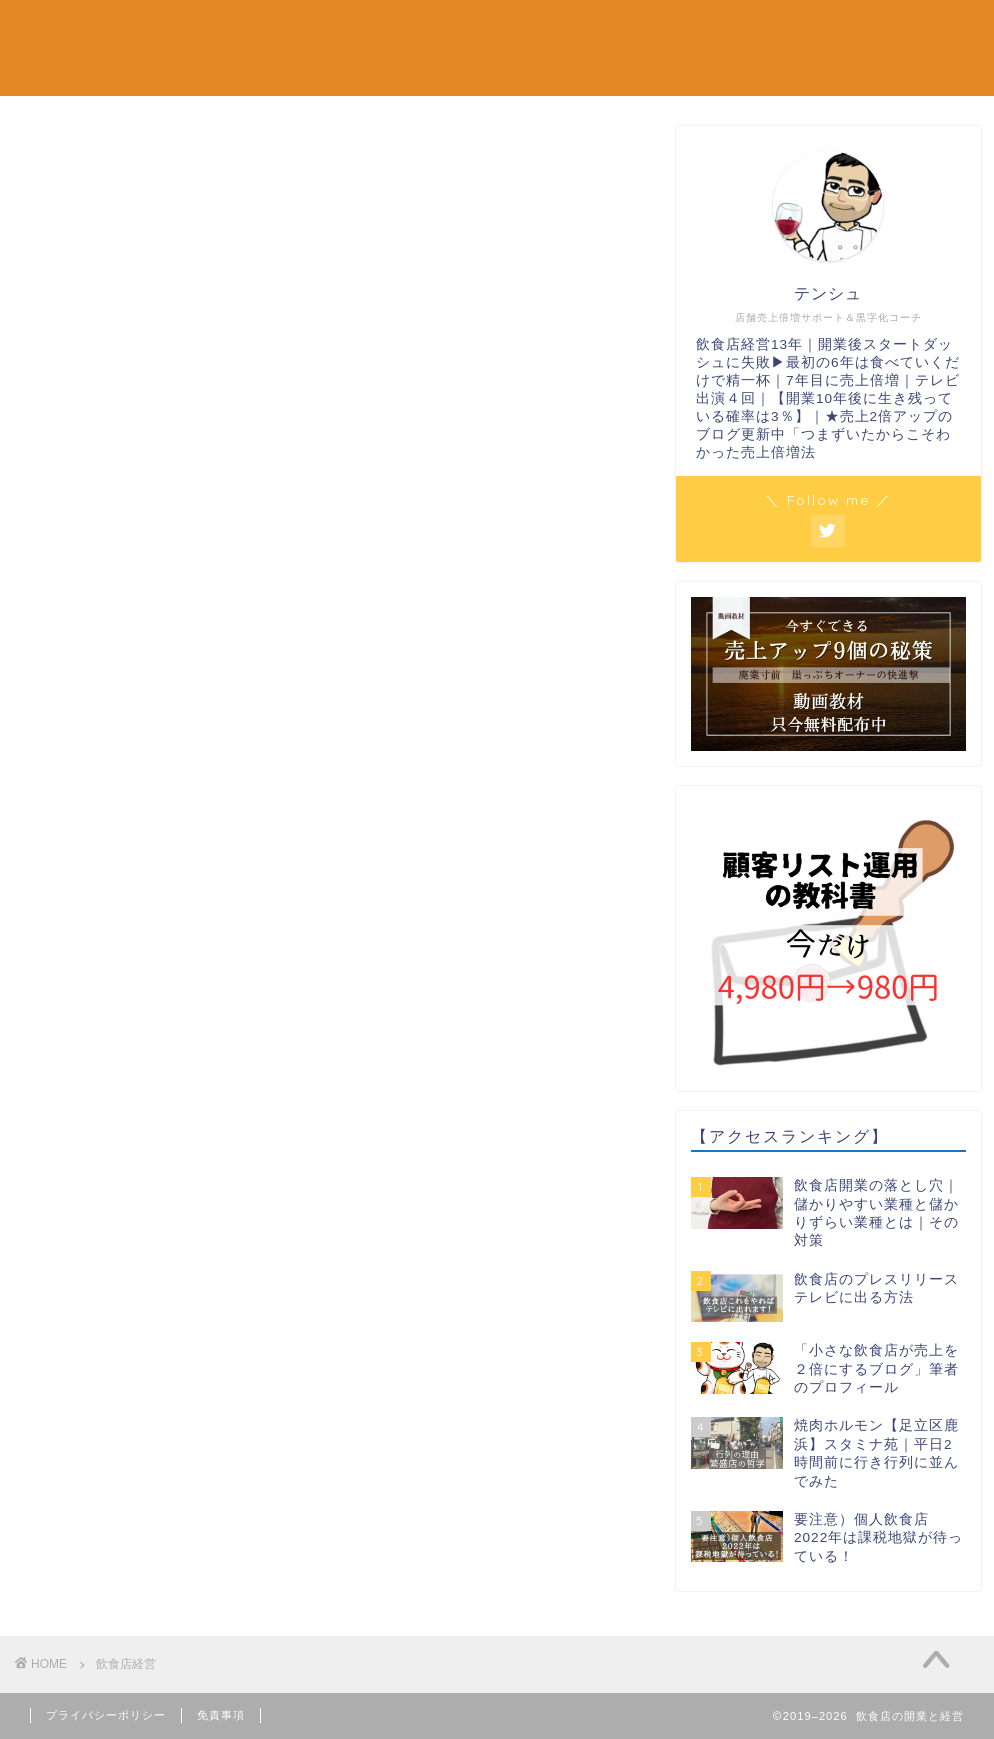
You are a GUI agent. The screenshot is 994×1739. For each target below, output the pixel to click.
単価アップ (315, 31)
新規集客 (210, 31)
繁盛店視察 (554, 31)
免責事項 (221, 1715)
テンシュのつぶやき (809, 31)
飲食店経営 (664, 31)
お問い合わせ (223, 71)
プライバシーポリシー (106, 1715)
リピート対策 (436, 31)
